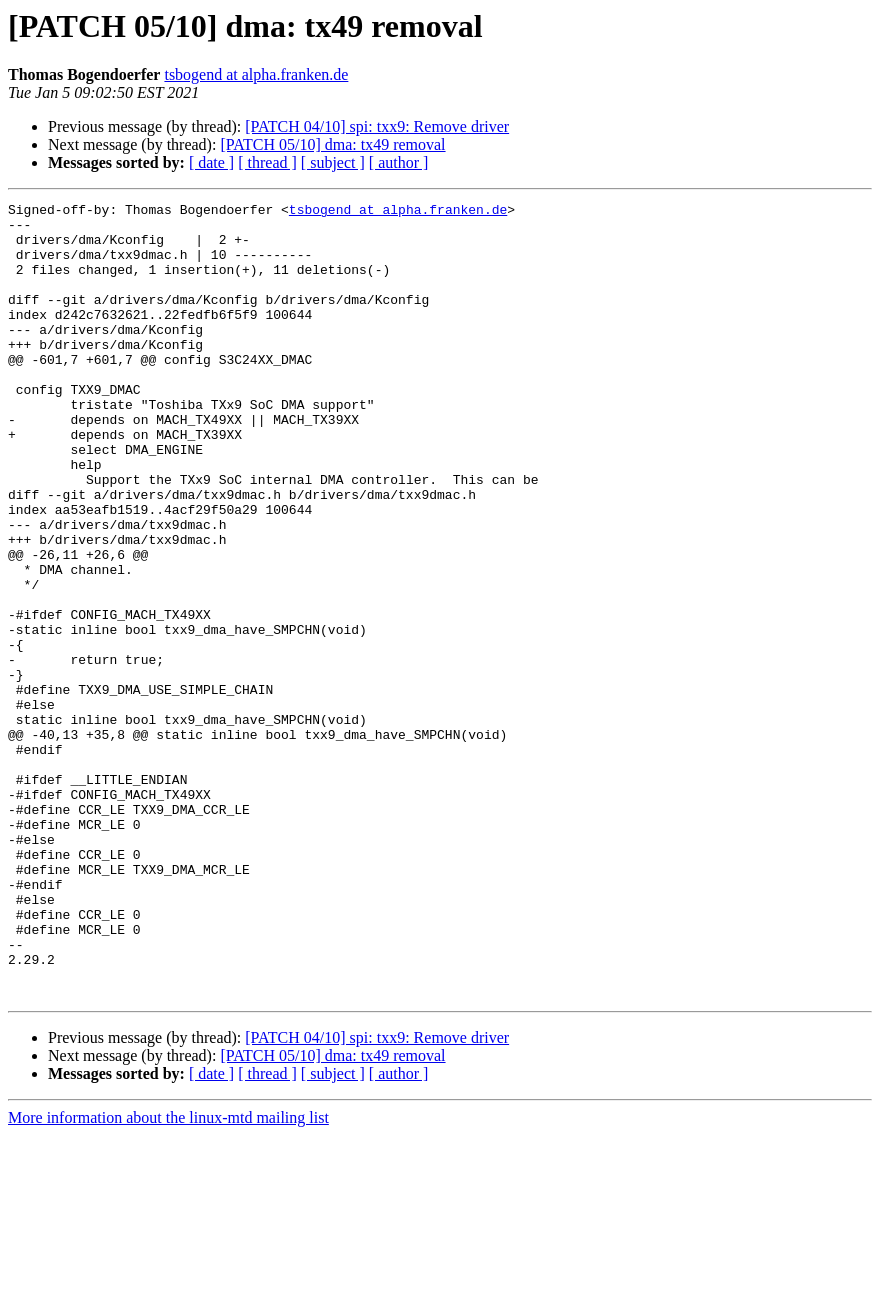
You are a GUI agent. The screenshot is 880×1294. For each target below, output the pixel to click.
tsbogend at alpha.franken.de (256, 74)
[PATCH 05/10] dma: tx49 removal (332, 144)
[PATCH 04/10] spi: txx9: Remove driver (377, 126)
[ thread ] (267, 162)
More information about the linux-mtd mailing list (168, 1276)
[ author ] (399, 162)
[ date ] (211, 162)
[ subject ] (333, 162)
